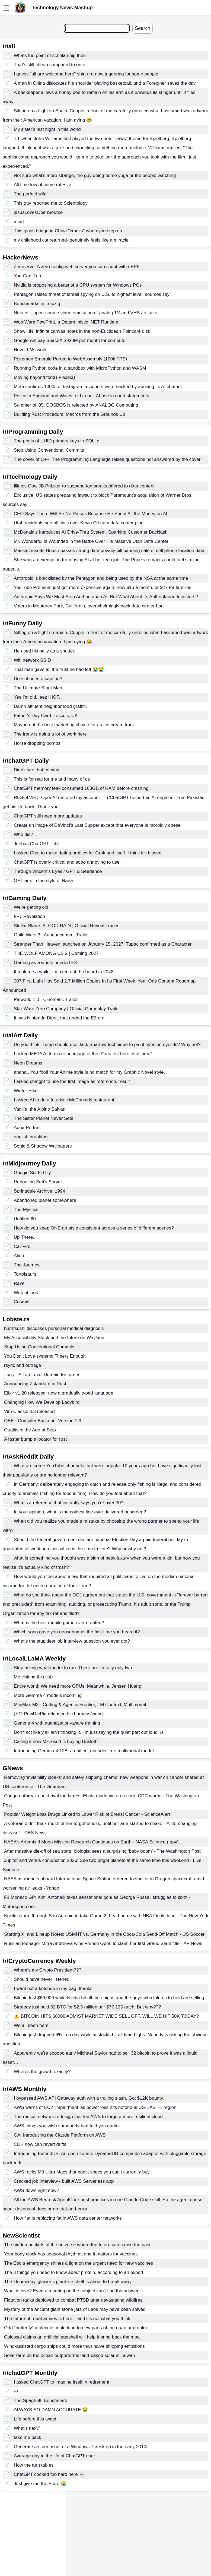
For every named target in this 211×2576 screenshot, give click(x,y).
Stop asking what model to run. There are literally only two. (73, 1667)
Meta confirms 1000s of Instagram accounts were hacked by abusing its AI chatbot (98, 386)
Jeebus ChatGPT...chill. (38, 843)
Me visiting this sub (33, 1677)
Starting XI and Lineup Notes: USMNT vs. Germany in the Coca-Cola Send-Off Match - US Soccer (104, 1934)
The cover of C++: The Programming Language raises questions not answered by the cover (107, 459)
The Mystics (26, 1209)
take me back (27, 2437)
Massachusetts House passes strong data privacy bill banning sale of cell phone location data (109, 550)
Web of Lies (26, 1292)
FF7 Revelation (29, 916)
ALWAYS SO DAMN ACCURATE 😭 (51, 2409)
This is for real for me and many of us (52, 779)
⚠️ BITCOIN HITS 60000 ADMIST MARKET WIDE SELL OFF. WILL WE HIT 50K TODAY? (106, 2016)
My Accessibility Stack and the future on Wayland (54, 1337)
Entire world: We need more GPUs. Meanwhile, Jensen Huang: (78, 1686)
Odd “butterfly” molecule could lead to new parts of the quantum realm (75, 2327)
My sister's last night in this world (47, 129)
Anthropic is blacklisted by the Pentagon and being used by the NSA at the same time (101, 578)
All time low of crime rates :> (43, 184)
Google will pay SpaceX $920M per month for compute (70, 340)
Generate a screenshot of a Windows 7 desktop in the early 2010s (81, 2446)
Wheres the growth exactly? (42, 2071)
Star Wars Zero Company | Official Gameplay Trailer (67, 1008)
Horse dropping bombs (37, 743)
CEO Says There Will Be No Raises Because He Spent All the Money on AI (90, 513)
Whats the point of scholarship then (50, 55)
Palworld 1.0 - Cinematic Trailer (46, 999)
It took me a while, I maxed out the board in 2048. (64, 971)
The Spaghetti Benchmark (40, 2400)
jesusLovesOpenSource (38, 212)
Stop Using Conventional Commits (49, 450)
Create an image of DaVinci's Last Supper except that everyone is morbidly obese (97, 825)
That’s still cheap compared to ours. (50, 64)
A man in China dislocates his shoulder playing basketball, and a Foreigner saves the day (105, 83)
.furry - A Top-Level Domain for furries (42, 1374)
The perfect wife (30, 194)
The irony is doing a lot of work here (50, 734)
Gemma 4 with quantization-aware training (57, 1723)
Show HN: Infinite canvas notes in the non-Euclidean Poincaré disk (82, 331)
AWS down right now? (36, 2190)
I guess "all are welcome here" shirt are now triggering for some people (86, 74)
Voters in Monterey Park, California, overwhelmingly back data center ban (89, 606)
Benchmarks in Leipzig (37, 303)
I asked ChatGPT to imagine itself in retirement (61, 2382)
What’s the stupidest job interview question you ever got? (72, 1641)
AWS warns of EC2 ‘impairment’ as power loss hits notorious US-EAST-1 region (95, 2107)
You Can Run (27, 275)
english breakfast (31, 1136)
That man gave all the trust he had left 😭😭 (59, 669)
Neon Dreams (28, 1063)
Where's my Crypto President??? (47, 1970)
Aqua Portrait (27, 1127)
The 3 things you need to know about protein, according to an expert (73, 2272)
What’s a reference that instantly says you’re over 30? (68, 1502)
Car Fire (22, 1246)
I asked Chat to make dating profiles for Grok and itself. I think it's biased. (88, 853)
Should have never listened (41, 1979)
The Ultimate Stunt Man (38, 687)
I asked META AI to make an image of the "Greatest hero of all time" (83, 1053)
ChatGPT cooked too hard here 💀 (49, 2474)
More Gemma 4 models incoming (48, 1695)
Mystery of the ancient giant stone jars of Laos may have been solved (75, 2309)
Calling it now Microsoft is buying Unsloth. (56, 1741)
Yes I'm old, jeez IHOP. (37, 697)
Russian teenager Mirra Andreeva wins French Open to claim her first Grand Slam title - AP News (103, 1943)
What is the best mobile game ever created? (59, 1622)
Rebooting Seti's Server (38, 1181)
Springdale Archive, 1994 (39, 1191)
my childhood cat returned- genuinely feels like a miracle (71, 240)
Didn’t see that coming (36, 769)
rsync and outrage (22, 1365)
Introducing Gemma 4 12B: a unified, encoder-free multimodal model (84, 1750)
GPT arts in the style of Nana (43, 880)
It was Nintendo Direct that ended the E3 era (59, 1018)
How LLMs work (30, 349)
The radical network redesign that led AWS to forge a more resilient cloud (88, 2116)
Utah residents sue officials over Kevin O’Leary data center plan (79, 522)
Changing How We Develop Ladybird (41, 1402)
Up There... (25, 1237)
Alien (19, 1255)
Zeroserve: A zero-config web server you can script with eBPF (77, 266)
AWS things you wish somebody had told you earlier (67, 2125)
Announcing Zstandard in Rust (35, 1383)
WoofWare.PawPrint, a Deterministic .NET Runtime (66, 322)
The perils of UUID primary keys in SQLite (57, 440)
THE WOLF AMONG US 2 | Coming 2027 (56, 953)
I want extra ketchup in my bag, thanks (53, 1988)
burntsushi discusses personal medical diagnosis (54, 1328)
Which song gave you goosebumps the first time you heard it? (77, 1631)
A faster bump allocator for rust (35, 1439)
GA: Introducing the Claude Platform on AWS (60, 2135)
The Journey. (27, 1265)
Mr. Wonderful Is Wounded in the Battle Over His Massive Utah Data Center (91, 541)
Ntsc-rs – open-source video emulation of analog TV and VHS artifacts (85, 312)
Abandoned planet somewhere (45, 1200)
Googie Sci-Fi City (32, 1172)
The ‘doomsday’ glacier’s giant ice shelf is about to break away (68, 2281)
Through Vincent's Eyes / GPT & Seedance (58, 871)
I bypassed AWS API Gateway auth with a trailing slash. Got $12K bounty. (89, 2098)
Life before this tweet (35, 2419)
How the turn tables (33, 2465)
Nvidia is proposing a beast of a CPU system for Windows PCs (78, 285)
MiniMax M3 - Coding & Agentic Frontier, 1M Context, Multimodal (80, 1704)
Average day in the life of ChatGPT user (54, 2455)
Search (142, 28)
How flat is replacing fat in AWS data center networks (68, 2218)
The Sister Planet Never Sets (43, 1118)
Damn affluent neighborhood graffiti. (50, 706)
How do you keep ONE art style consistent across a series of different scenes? (94, 1228)
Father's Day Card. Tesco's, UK (46, 715)
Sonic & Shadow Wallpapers (43, 1146)
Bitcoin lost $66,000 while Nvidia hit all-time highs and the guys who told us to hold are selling (109, 1997)
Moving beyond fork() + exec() (44, 377)
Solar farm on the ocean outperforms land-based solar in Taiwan (69, 2355)
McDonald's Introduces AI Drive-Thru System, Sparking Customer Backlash (91, 532)
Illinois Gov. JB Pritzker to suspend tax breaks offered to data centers (84, 486)
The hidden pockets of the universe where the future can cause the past (77, 2244)
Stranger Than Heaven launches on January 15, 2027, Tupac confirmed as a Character (103, 944)
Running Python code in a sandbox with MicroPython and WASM (80, 368)
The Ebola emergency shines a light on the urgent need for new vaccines (78, 2263)
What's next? (27, 2428)
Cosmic (21, 1301)
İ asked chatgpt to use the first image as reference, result (72, 1081)
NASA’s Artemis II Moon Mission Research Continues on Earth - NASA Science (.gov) (91, 1842)
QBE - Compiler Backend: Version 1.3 (42, 1420)
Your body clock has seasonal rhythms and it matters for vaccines (71, 2254)
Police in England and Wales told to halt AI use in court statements (81, 395)
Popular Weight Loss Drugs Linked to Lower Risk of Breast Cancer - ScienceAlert (87, 1814)
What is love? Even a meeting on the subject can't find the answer (71, 2290)
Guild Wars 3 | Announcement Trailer (51, 934)
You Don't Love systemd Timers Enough (45, 1356)
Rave (19, 1283)
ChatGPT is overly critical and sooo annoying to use (67, 862)
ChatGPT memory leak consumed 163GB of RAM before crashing (81, 788)
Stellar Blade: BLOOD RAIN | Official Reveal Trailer (66, 925)
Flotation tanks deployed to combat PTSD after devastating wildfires (73, 2300)
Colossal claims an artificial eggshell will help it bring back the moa (72, 2337)
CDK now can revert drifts (40, 2144)
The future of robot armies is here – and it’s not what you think (67, 2318)
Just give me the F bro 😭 (40, 2483)
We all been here (31, 2025)
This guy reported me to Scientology (51, 203)
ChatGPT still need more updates (48, 816)
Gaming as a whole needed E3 (45, 962)
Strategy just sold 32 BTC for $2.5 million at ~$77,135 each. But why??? (87, 2007)
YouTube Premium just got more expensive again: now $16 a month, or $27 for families (102, 587)
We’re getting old (31, 907)
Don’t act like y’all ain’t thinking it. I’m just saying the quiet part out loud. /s (89, 1732)
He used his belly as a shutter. (44, 651)
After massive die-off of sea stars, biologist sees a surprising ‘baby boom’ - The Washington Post (102, 1851)
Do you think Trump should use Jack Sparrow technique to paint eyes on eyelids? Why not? (107, 1044)
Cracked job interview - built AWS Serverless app (64, 2181)
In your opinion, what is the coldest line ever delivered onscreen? (80, 1511)
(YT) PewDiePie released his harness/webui (59, 1713)
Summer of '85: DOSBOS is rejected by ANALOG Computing (76, 405)
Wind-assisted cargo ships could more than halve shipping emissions (74, 2346)
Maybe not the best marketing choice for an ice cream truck (74, 724)
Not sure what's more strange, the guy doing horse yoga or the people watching (95, 175)
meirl (19, 221)
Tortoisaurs (25, 1274)
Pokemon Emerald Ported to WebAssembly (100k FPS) (70, 359)
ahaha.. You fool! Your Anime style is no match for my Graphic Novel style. (89, 1072)
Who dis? (23, 834)
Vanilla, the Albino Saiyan (40, 1109)
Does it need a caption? (38, 678)
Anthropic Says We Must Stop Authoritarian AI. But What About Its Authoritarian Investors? (106, 596)
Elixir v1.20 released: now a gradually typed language (58, 1393)
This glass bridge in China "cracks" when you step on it (70, 230)
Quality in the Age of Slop (30, 1430)
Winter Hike (26, 1090)
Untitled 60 (25, 1218)
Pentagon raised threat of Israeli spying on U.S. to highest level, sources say (92, 294)
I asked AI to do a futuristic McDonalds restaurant (64, 1099)
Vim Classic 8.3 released (29, 1411)
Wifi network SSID (32, 660)
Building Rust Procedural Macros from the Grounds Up (69, 414)
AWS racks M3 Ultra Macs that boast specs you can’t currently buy (82, 2172)
